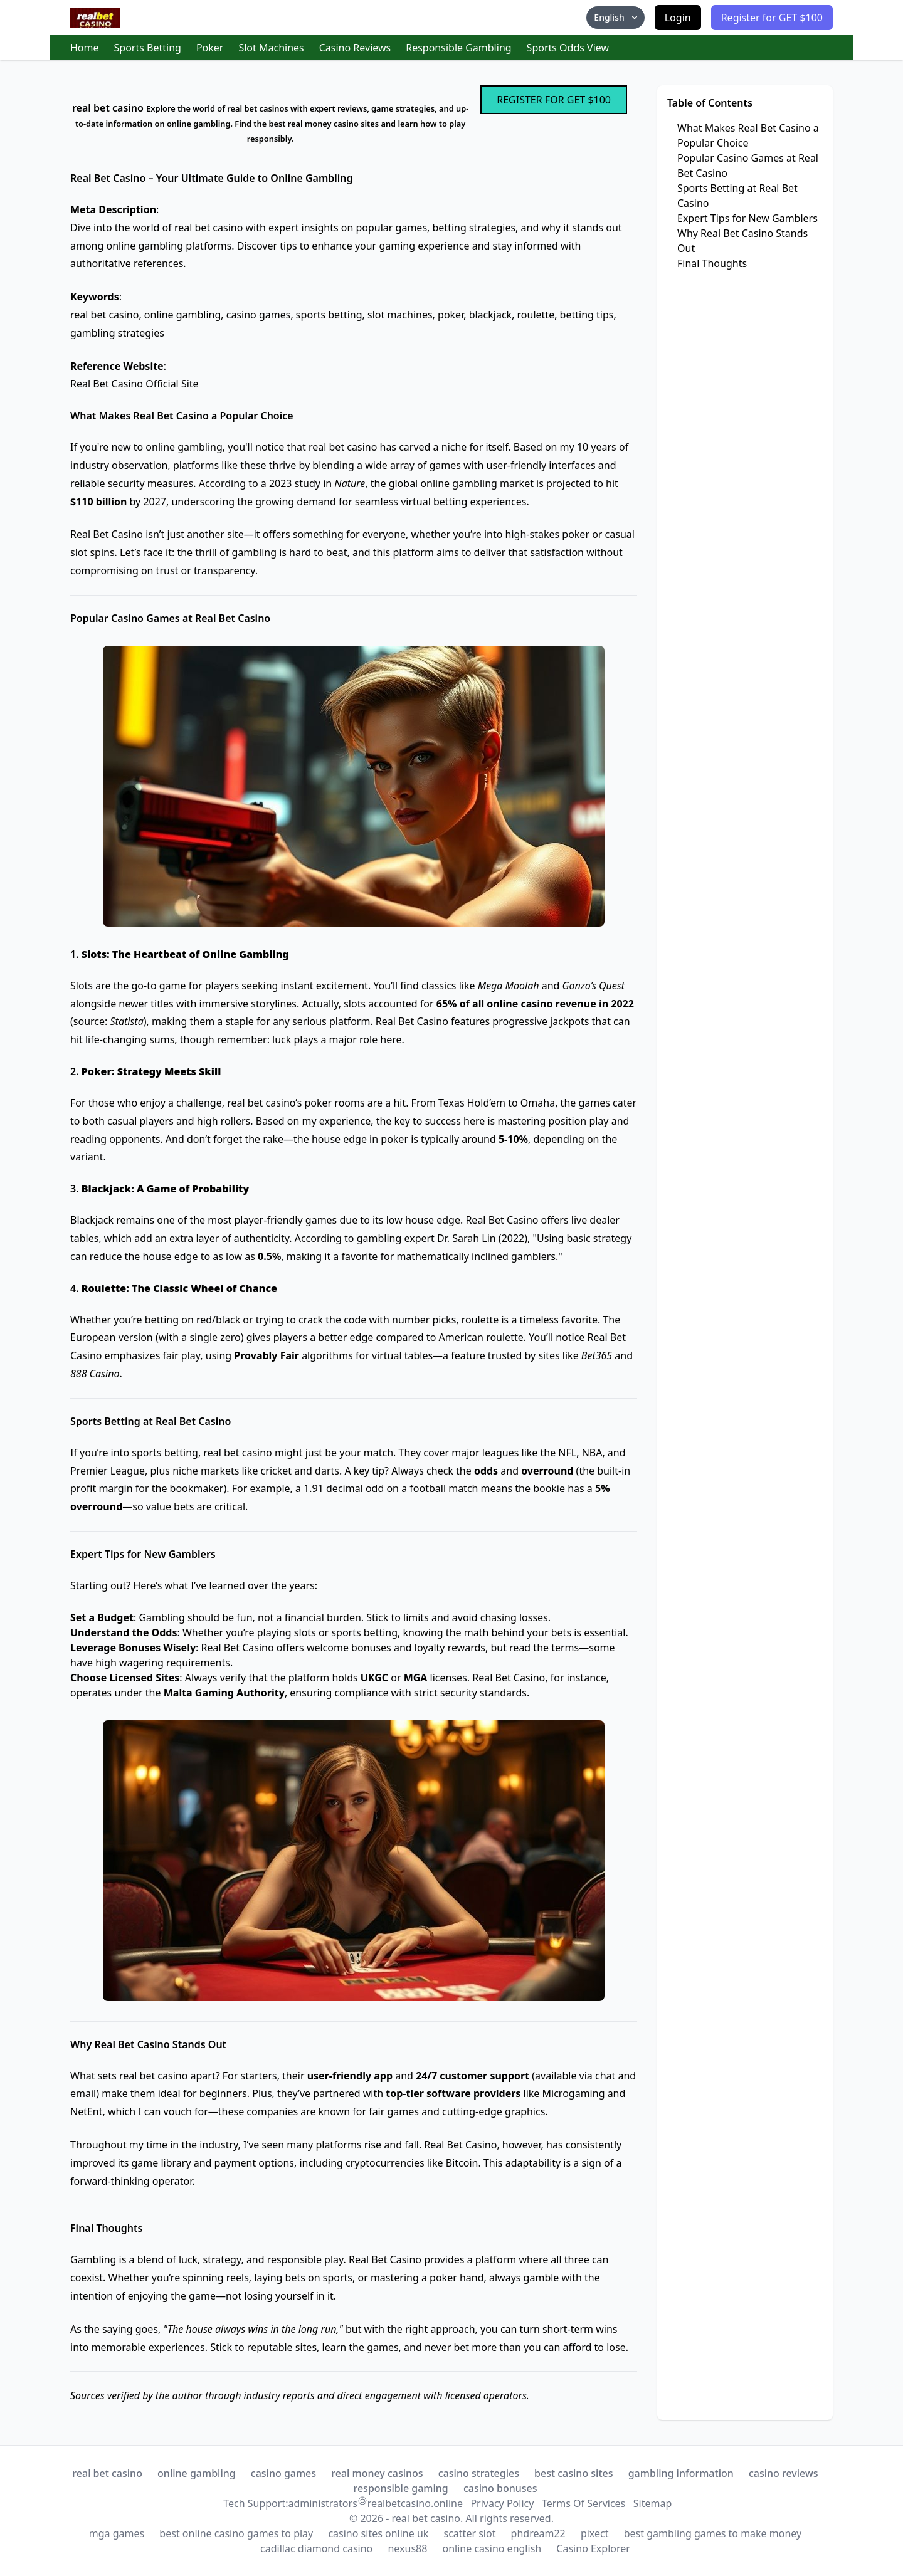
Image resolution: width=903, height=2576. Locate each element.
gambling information (681, 2473)
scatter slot (470, 2533)
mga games (116, 2533)
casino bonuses (500, 2488)
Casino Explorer (593, 2548)
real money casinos (377, 2473)
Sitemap (652, 2503)
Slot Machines (271, 48)
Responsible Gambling (458, 48)
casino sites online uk (378, 2533)
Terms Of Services (583, 2503)
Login (678, 17)
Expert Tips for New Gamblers (747, 218)
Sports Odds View (568, 48)
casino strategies (478, 2473)
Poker (210, 48)
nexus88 (407, 2548)
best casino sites (573, 2473)
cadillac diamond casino (316, 2548)
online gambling (196, 2473)
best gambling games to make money (713, 2533)
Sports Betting (147, 48)
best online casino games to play (236, 2533)
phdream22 (538, 2533)
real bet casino (107, 2473)
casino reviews (783, 2473)
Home (84, 48)
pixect (595, 2533)
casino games (283, 2473)
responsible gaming (400, 2488)
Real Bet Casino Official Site (134, 384)
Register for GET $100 (772, 17)
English (616, 17)
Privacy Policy (502, 2503)
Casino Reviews (355, 48)
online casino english (492, 2548)
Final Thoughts (712, 263)
